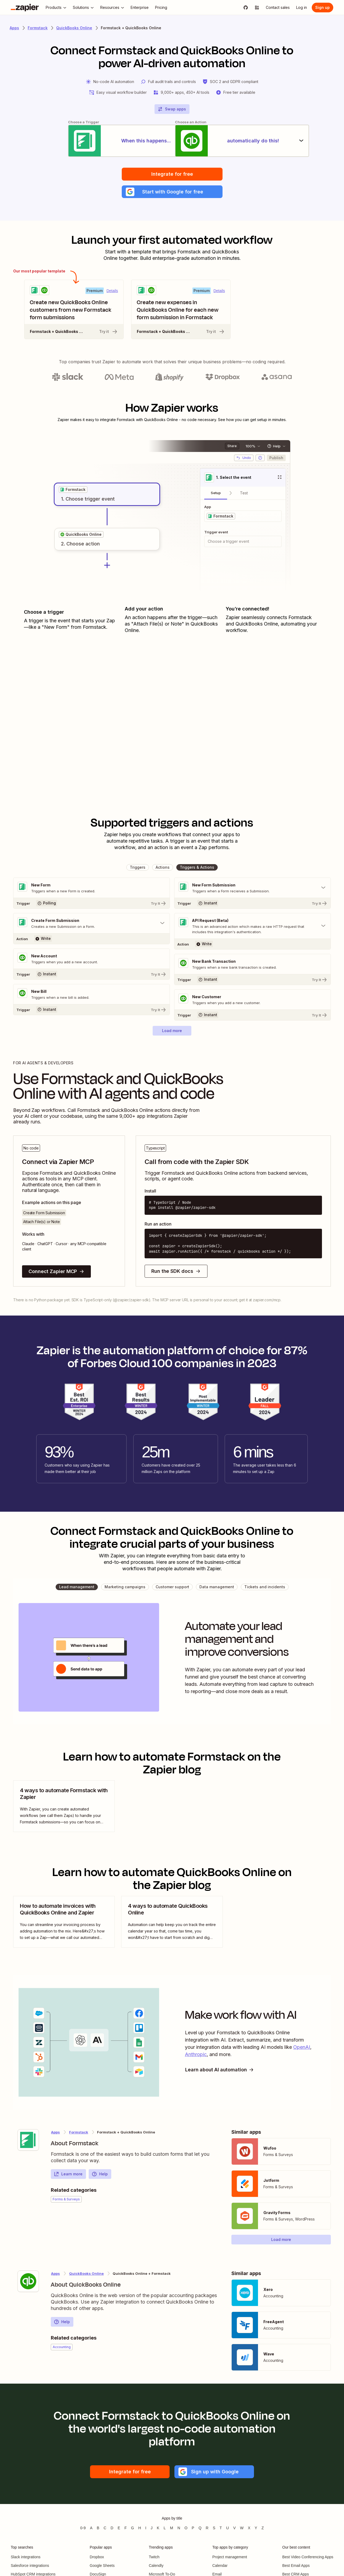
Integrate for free (172, 174)
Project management (229, 2557)
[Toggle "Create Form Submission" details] (91, 923)
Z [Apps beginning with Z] (262, 2528)
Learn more (68, 2174)
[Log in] (301, 7)
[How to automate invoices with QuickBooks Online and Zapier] (63, 1922)
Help (100, 2174)
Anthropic (196, 2054)
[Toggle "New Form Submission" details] (252, 888)
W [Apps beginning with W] (241, 2528)
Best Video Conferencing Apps (307, 2557)
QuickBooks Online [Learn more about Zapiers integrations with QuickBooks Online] (74, 28)
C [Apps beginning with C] (104, 2528)
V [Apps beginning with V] (234, 2528)
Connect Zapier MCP (56, 1271)
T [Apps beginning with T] (221, 2528)
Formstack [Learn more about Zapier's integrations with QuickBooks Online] (78, 2132)
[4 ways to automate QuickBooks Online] (172, 1922)
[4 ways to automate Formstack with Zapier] (63, 1806)
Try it (108, 332)
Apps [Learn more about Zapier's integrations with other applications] (14, 28)
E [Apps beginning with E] (119, 2528)
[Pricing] (161, 7)
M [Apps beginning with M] (171, 2528)
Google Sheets (102, 2566)
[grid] (73, 490)
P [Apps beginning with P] (193, 2528)
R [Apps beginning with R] (207, 2528)
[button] (172, 191)
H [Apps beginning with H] (139, 2528)
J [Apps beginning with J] (151, 2528)
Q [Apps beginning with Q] (200, 2528)
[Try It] (91, 903)
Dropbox (97, 2557)
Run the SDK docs (176, 1271)
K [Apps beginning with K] (158, 2528)
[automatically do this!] (243, 141)
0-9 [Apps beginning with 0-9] (82, 2528)
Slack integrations (26, 2557)
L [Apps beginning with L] (165, 2528)
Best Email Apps (296, 2566)
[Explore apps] (257, 7)
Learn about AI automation (220, 2070)
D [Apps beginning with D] (112, 2528)
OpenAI (301, 2047)
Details (112, 291)
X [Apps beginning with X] (249, 2528)
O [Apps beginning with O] (185, 2528)
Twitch (154, 2557)
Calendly (156, 2566)
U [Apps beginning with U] (227, 2528)
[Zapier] (25, 7)
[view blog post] (64, 1806)
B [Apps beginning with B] (98, 2528)
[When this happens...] (101, 141)
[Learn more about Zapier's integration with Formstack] (28, 2140)
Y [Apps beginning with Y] (256, 2528)
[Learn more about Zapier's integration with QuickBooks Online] (28, 2281)
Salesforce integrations (30, 2566)
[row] (73, 490)
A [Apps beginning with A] (91, 2528)
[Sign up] (322, 7)
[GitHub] (246, 7)
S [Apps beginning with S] (214, 2528)
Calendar (220, 2566)
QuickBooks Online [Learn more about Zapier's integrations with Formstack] (86, 2274)
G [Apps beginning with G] (132, 2528)
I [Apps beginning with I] (145, 2528)
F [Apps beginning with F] (125, 2528)
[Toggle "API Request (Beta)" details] (252, 926)
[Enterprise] (139, 7)
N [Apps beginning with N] (178, 2528)
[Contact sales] (277, 7)
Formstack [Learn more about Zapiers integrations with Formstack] (38, 28)
